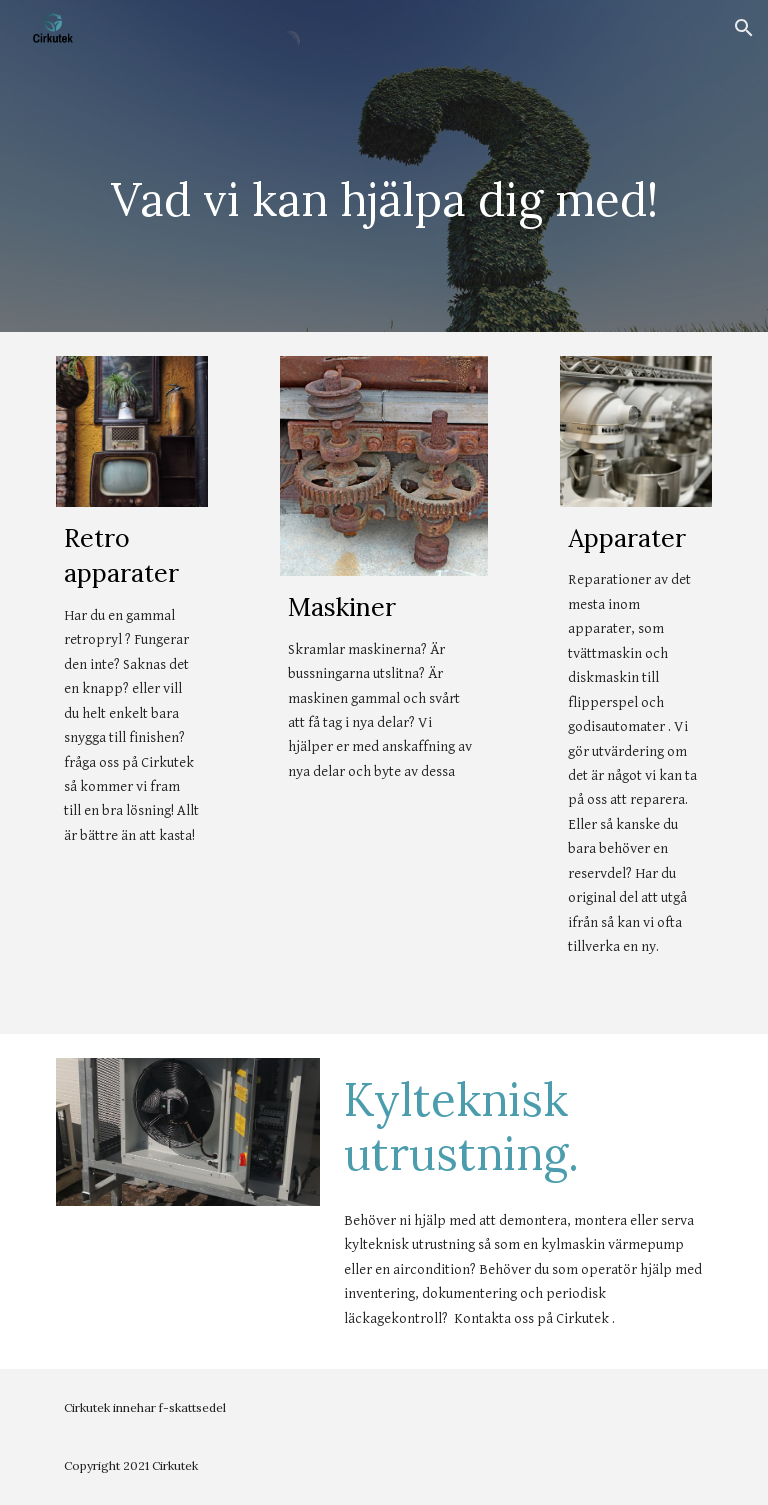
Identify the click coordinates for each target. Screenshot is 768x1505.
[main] (383, 194)
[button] (744, 28)
